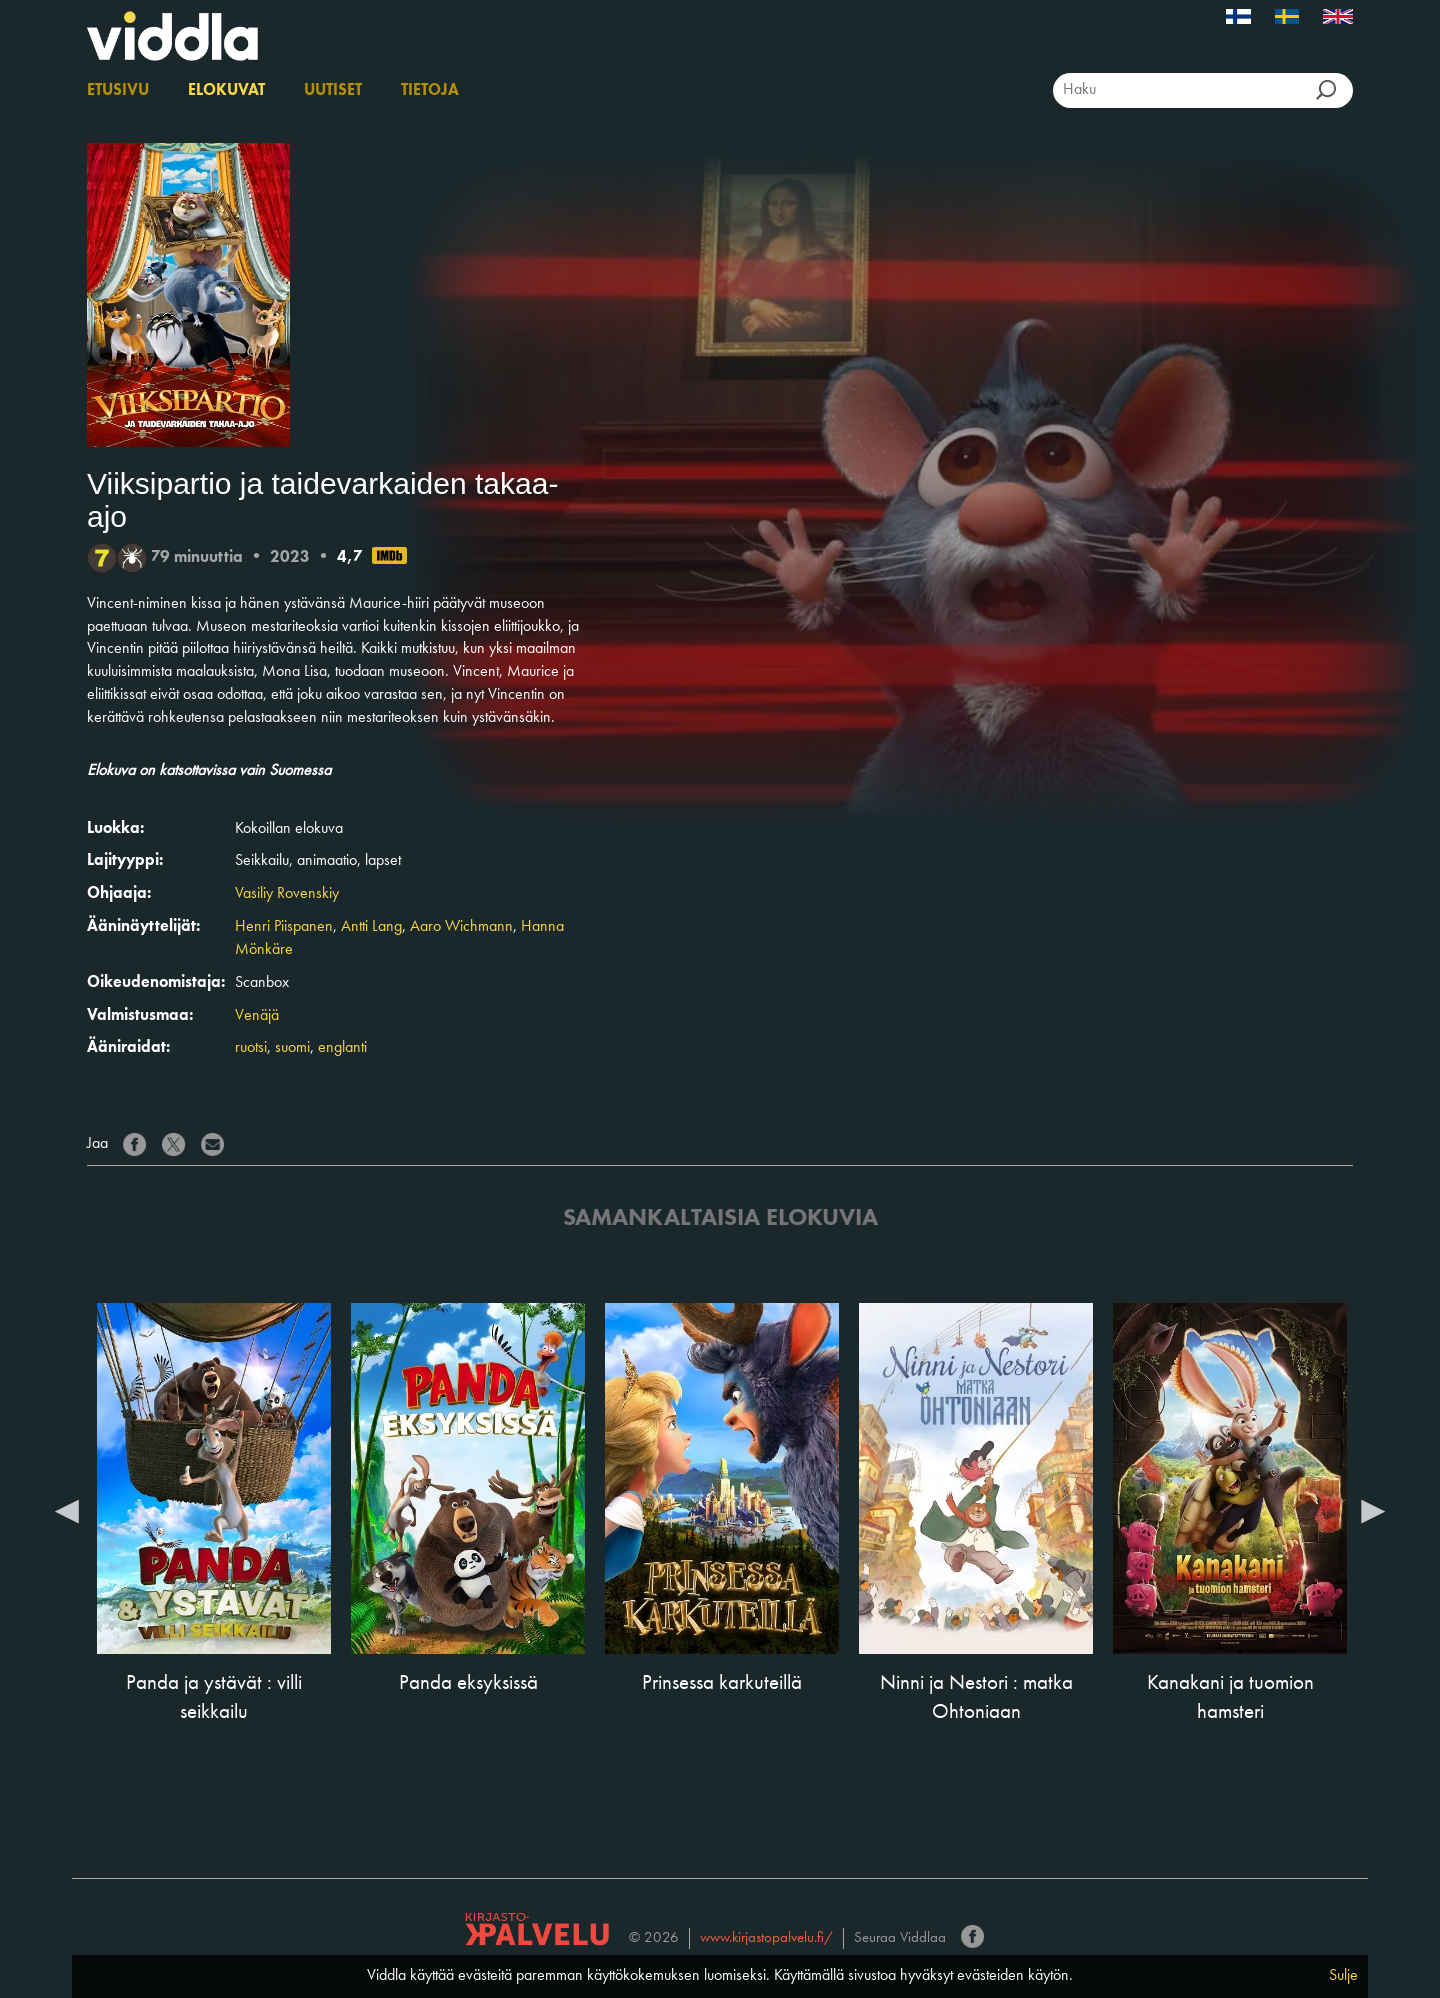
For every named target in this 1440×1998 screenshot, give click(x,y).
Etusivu (118, 91)
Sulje (1343, 1976)
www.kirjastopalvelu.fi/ (766, 1938)
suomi (292, 1048)
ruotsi (251, 1048)
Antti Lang (371, 927)
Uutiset (333, 91)
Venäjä (257, 1016)
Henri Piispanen (284, 927)
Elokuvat (226, 91)
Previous (67, 1510)
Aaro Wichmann (461, 927)
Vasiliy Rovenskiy (287, 894)
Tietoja (430, 91)
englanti (342, 1048)
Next (1373, 1510)
